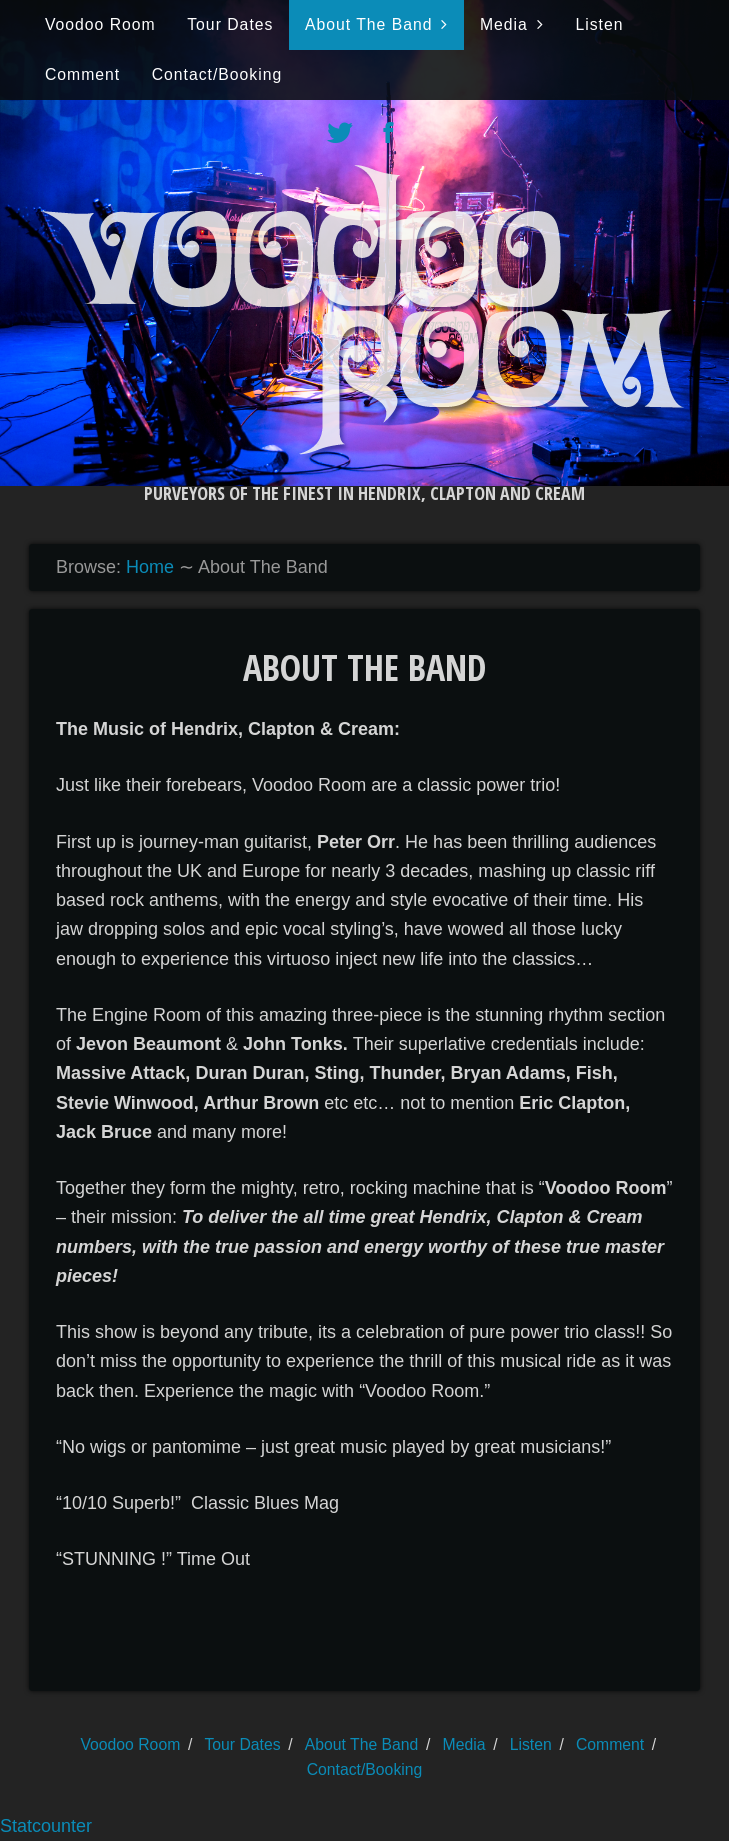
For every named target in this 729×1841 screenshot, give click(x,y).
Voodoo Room (100, 24)
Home (150, 567)
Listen (599, 24)
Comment (82, 74)
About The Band (369, 24)
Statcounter (46, 1826)
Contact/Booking (217, 74)
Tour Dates (230, 24)
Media (504, 24)
